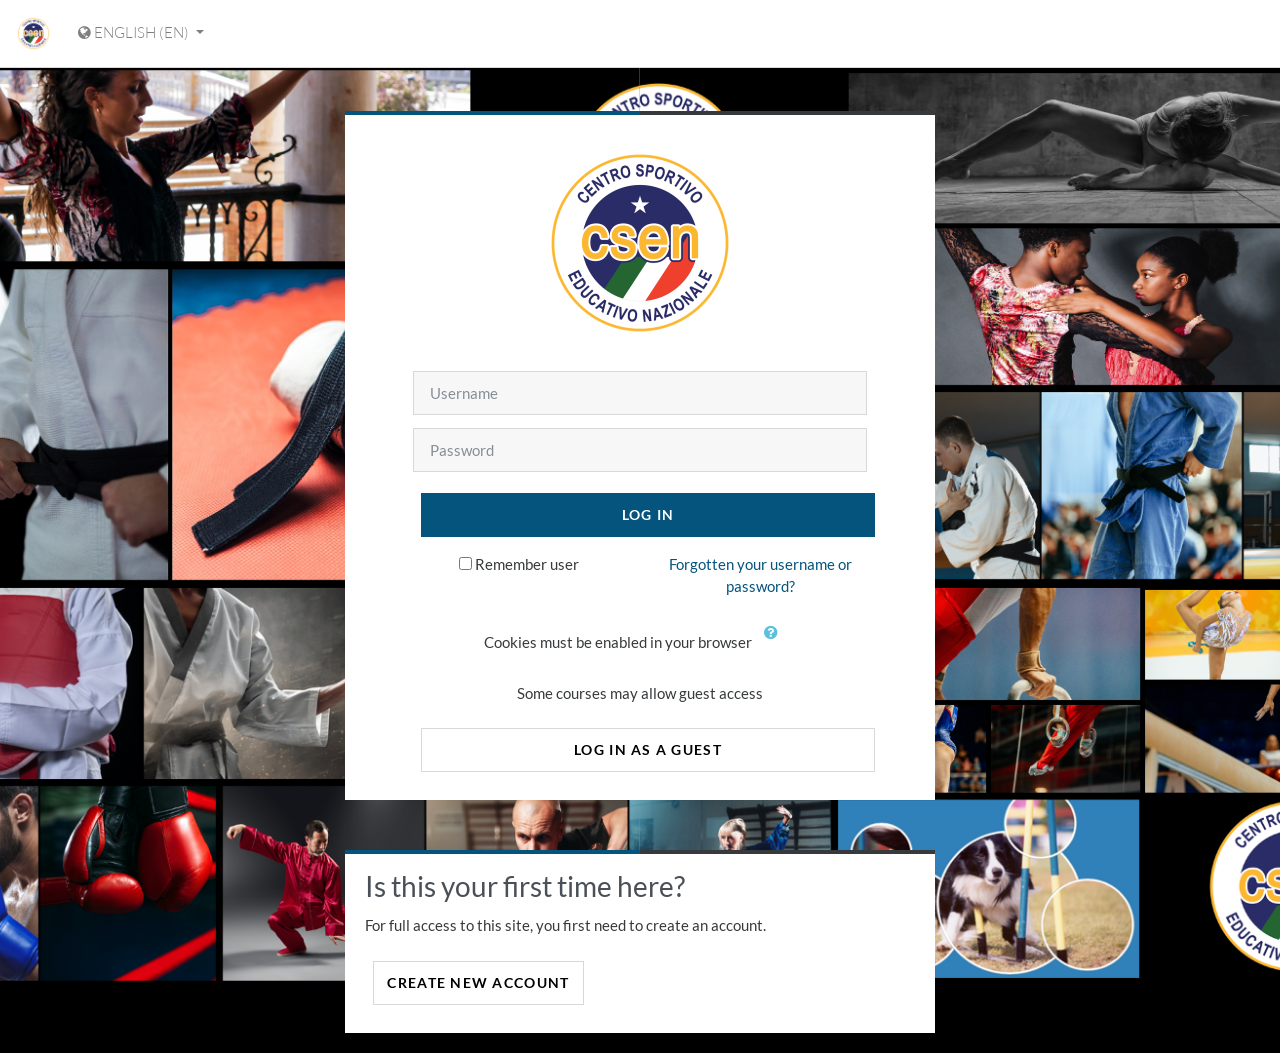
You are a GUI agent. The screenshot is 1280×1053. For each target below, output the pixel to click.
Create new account (478, 982)
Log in (648, 514)
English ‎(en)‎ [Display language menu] (135, 32)
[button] (775, 644)
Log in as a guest (648, 749)
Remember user (527, 564)
